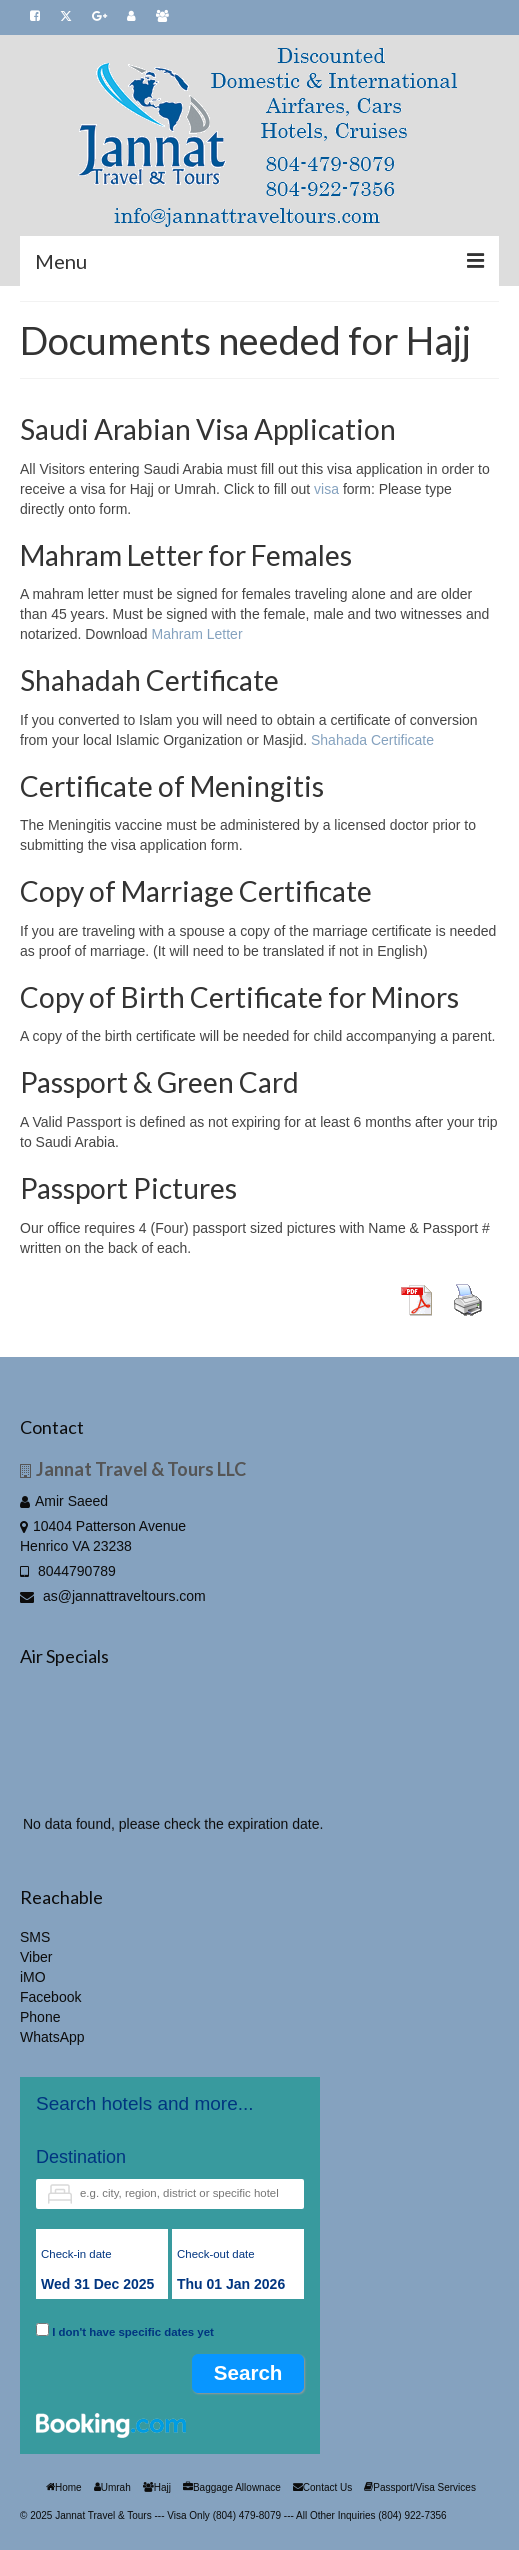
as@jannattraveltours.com (113, 1596)
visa (326, 489)
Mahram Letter (197, 634)
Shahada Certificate (372, 740)
